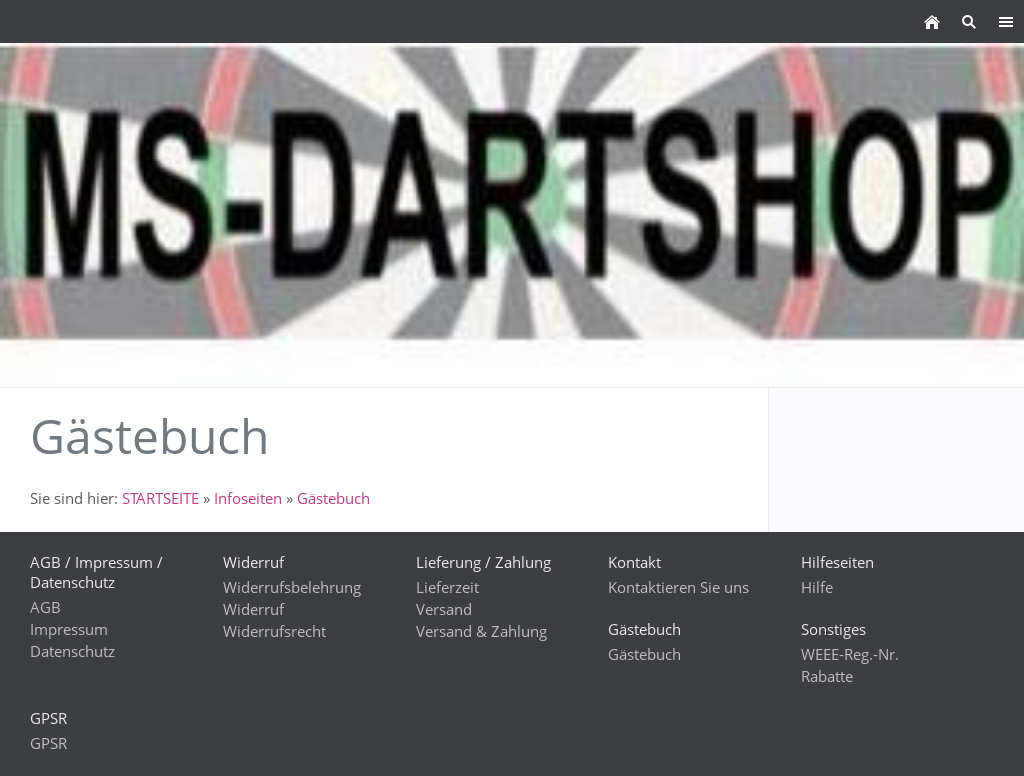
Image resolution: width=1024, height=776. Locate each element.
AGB (45, 607)
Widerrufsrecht (274, 631)
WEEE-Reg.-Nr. (850, 654)
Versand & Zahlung (481, 631)
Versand (444, 609)
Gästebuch (333, 498)
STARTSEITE (160, 498)
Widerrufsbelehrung (292, 587)
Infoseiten (248, 498)
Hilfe (817, 587)
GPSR (48, 743)
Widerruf (253, 609)
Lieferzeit (447, 587)
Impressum (69, 629)
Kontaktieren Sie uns (678, 587)
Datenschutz (72, 651)
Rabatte (827, 676)
